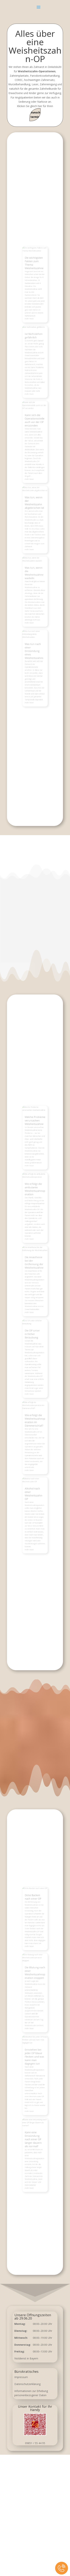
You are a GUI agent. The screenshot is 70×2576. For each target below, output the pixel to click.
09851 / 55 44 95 (35, 2443)
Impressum (21, 2377)
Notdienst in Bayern (26, 2358)
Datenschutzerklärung (27, 2384)
